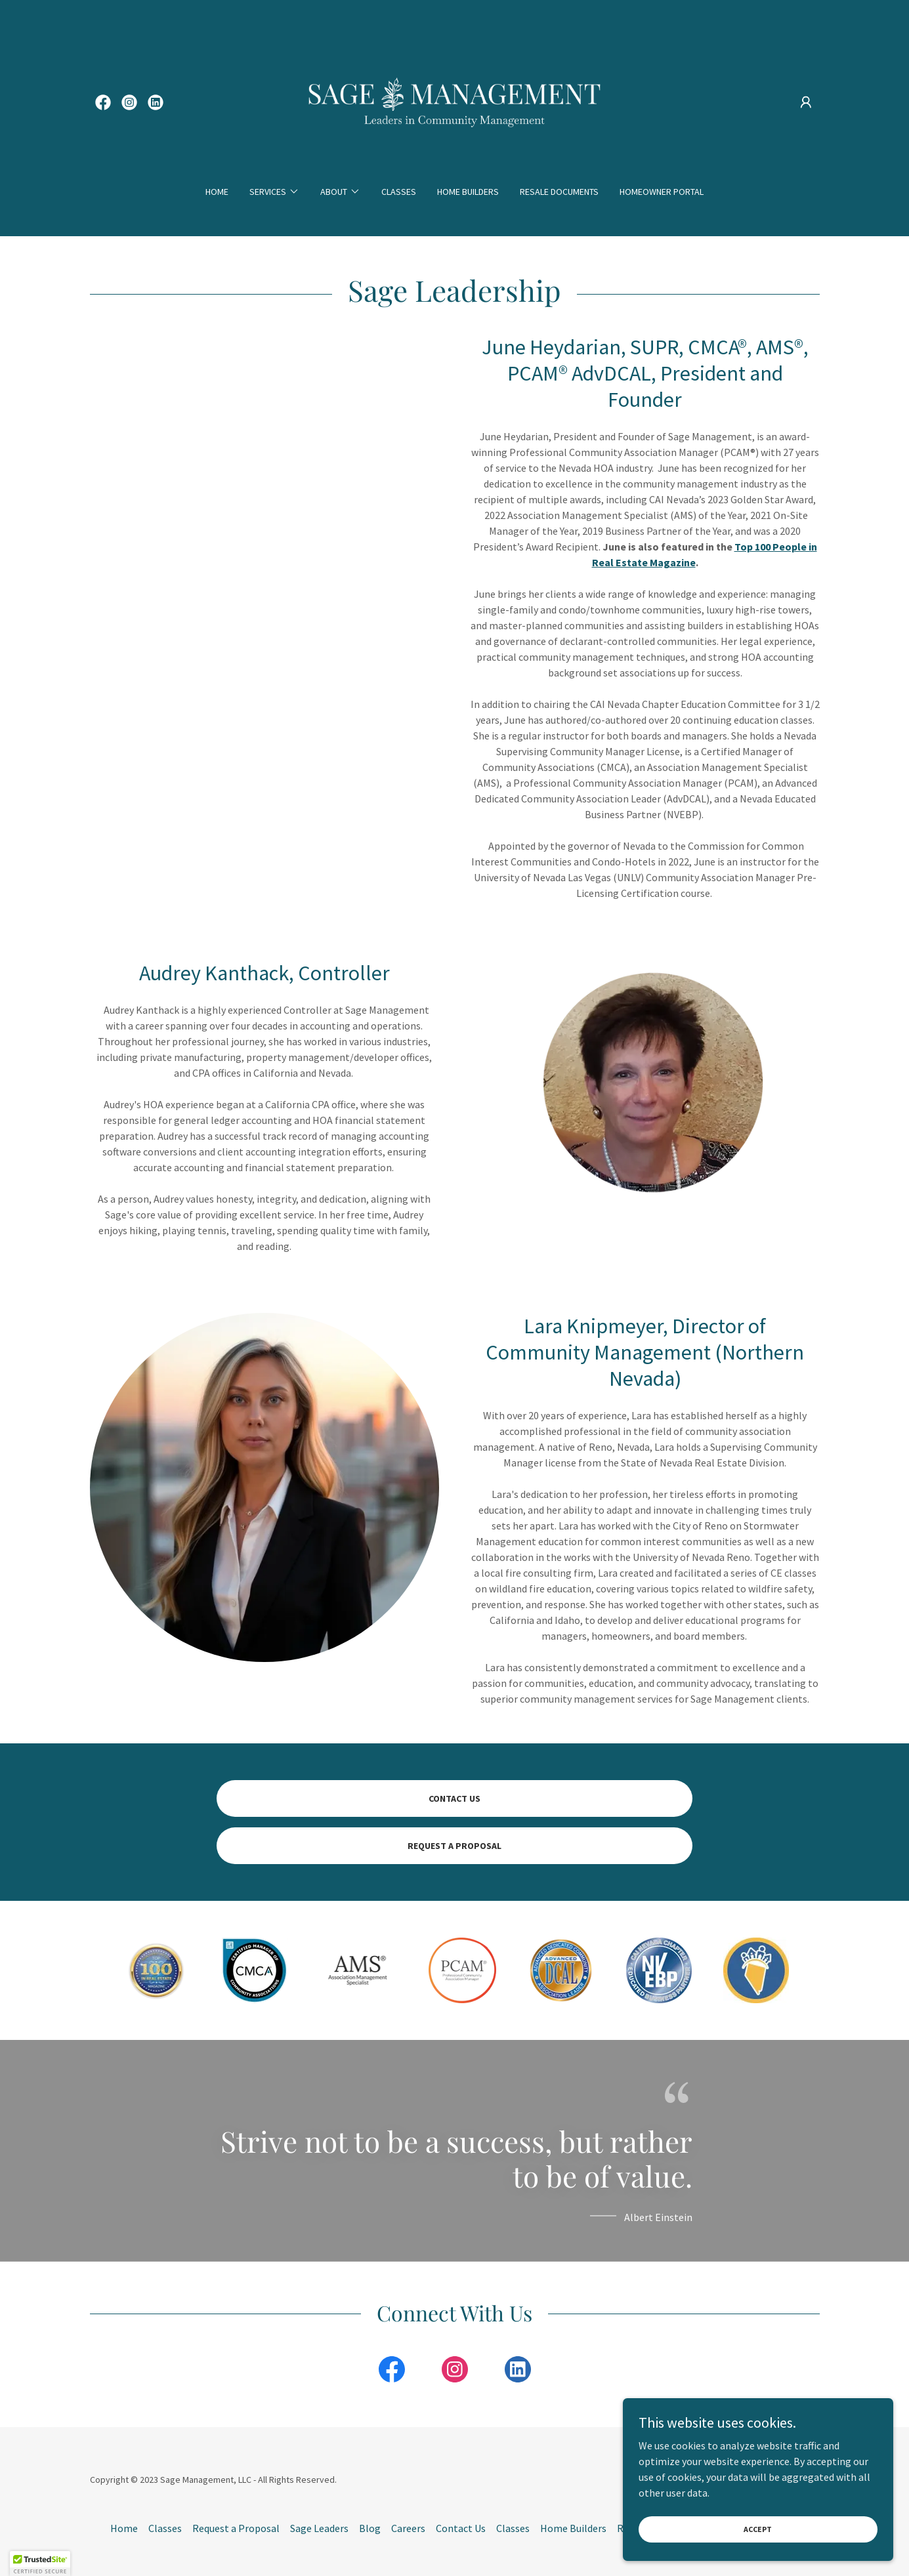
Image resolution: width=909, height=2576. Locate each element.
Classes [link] (398, 191)
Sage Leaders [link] (319, 2528)
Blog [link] (370, 2528)
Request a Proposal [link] (236, 2528)
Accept (762, 2529)
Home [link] (216, 191)
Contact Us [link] (461, 2528)
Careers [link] (408, 2528)
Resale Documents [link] (559, 191)
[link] (103, 102)
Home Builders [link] (468, 191)
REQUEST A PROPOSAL (454, 1846)
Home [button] (124, 2528)
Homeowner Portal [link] (662, 191)
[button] (806, 102)
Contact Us (454, 1798)
